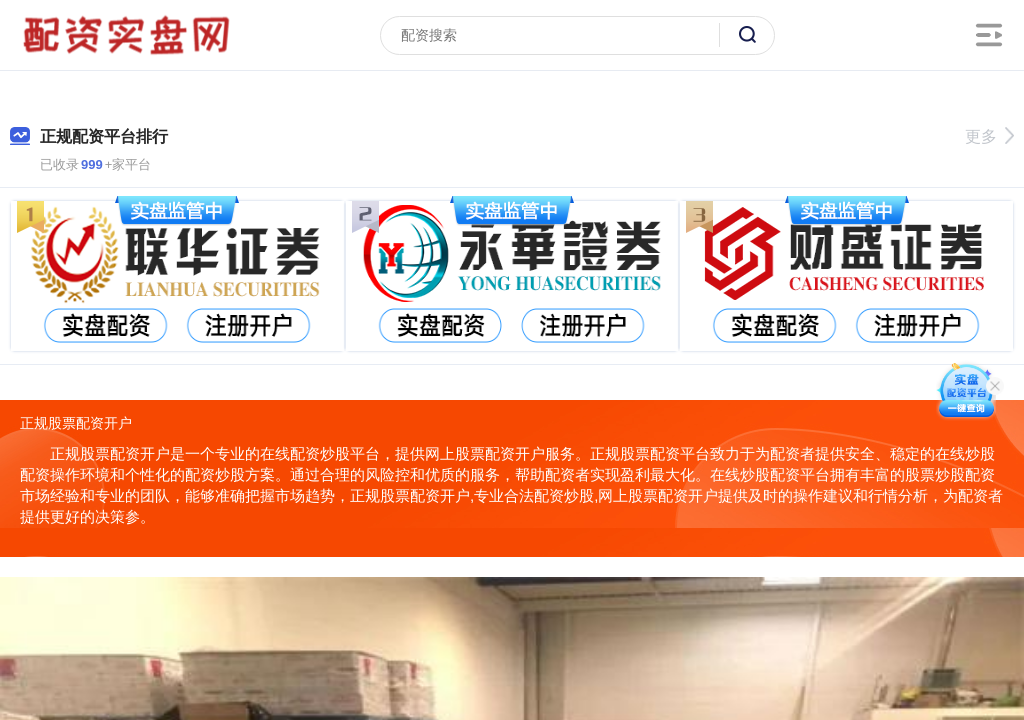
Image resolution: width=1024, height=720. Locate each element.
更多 (989, 136)
